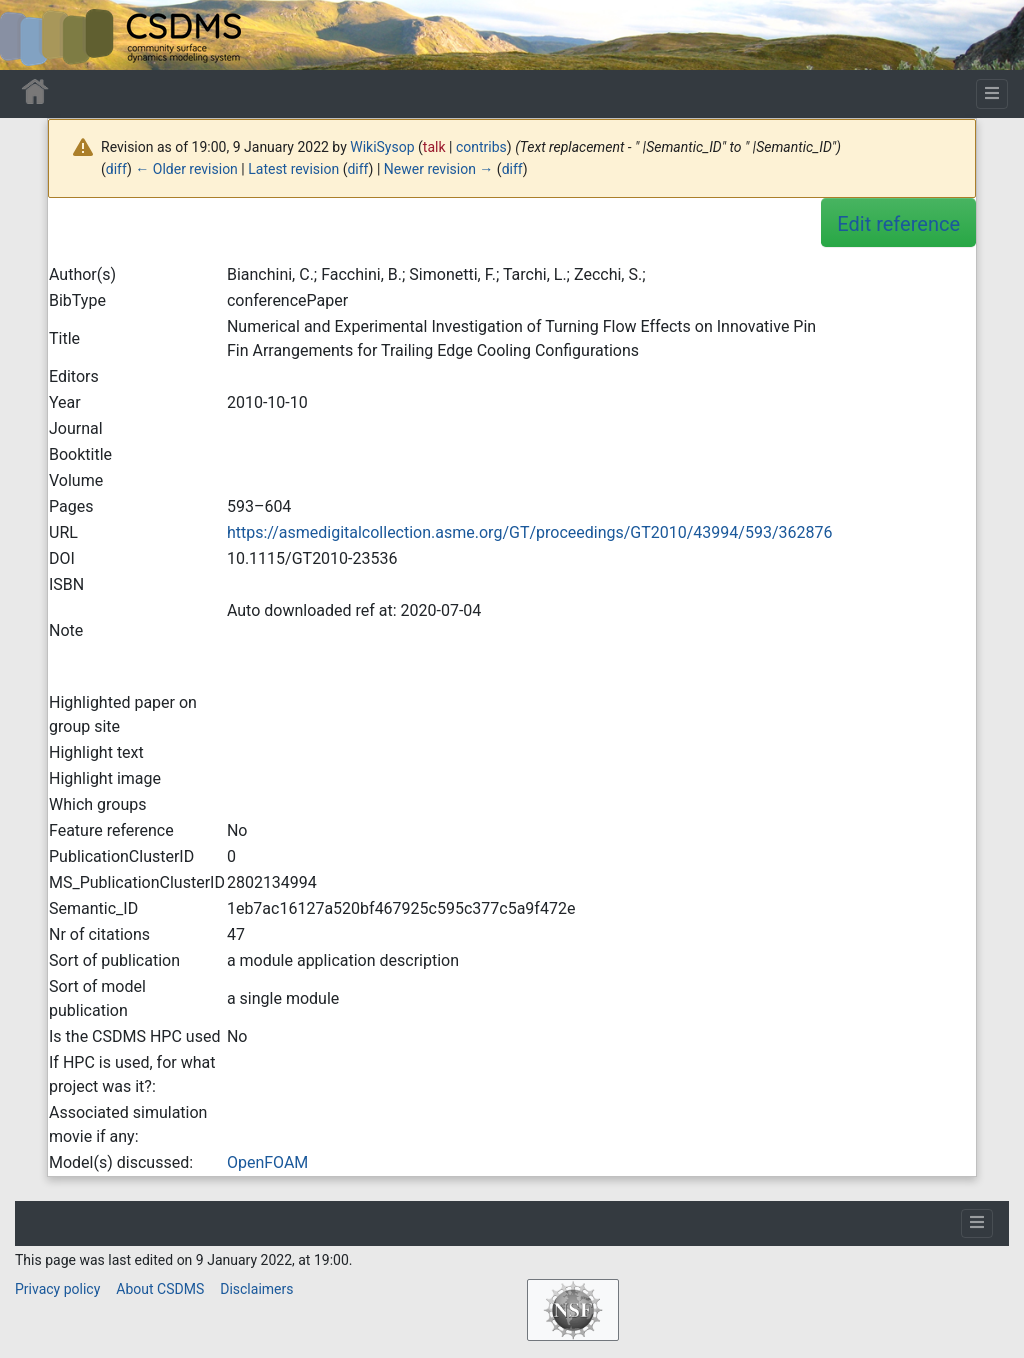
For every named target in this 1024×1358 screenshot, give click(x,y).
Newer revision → (439, 169)
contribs (481, 147)
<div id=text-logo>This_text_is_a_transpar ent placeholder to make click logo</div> (32, 35)
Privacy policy (57, 1289)
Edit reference (898, 224)
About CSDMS (160, 1289)
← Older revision (186, 169)
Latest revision (293, 169)
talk (434, 147)
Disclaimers (256, 1289)
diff (116, 169)
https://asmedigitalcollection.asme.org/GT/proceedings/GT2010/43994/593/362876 (530, 532)
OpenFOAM (267, 1162)
